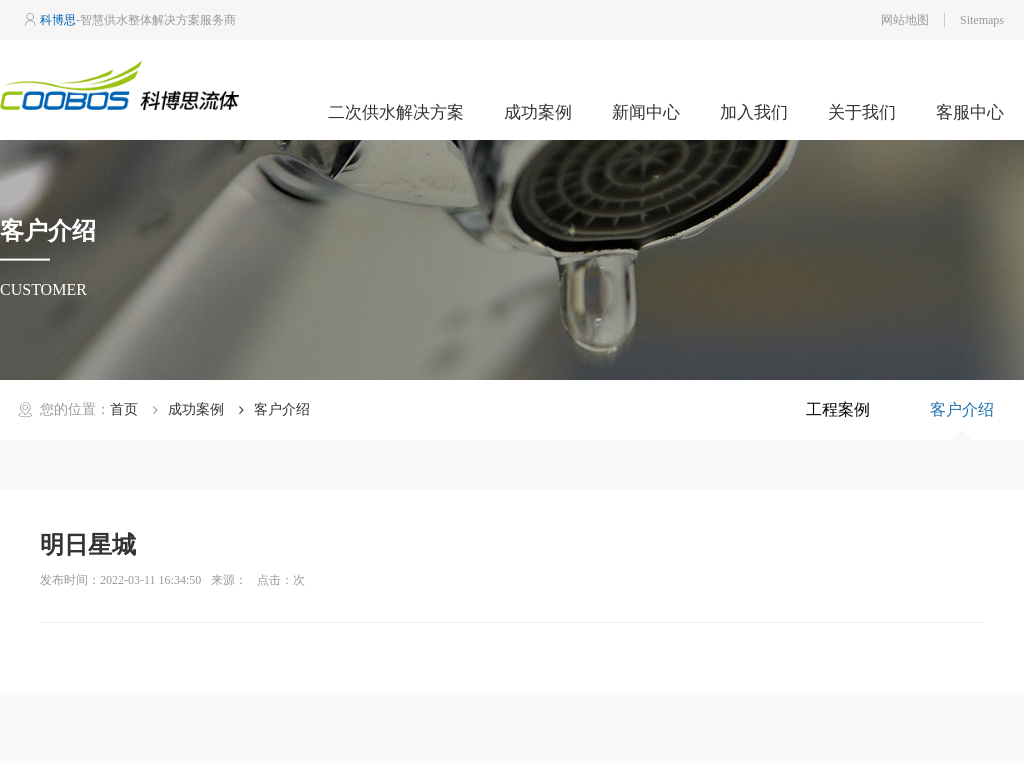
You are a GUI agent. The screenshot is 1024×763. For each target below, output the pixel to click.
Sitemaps (982, 20)
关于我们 (862, 112)
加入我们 (754, 112)
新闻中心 (646, 112)
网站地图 (905, 20)
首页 (124, 409)
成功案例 (538, 112)
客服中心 (970, 112)
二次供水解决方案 (396, 112)
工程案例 (838, 409)
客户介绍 (962, 409)
